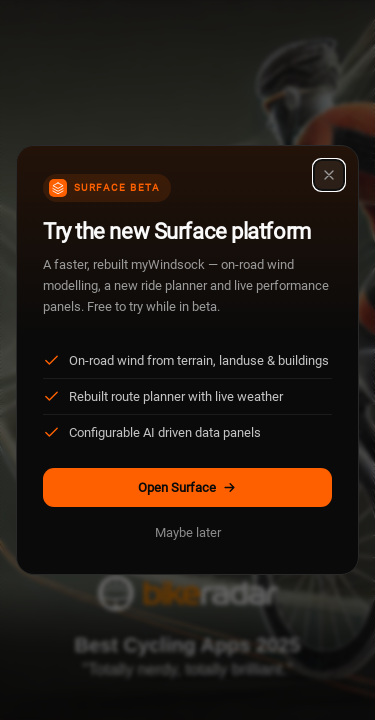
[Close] (329, 175)
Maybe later (188, 532)
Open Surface (187, 487)
